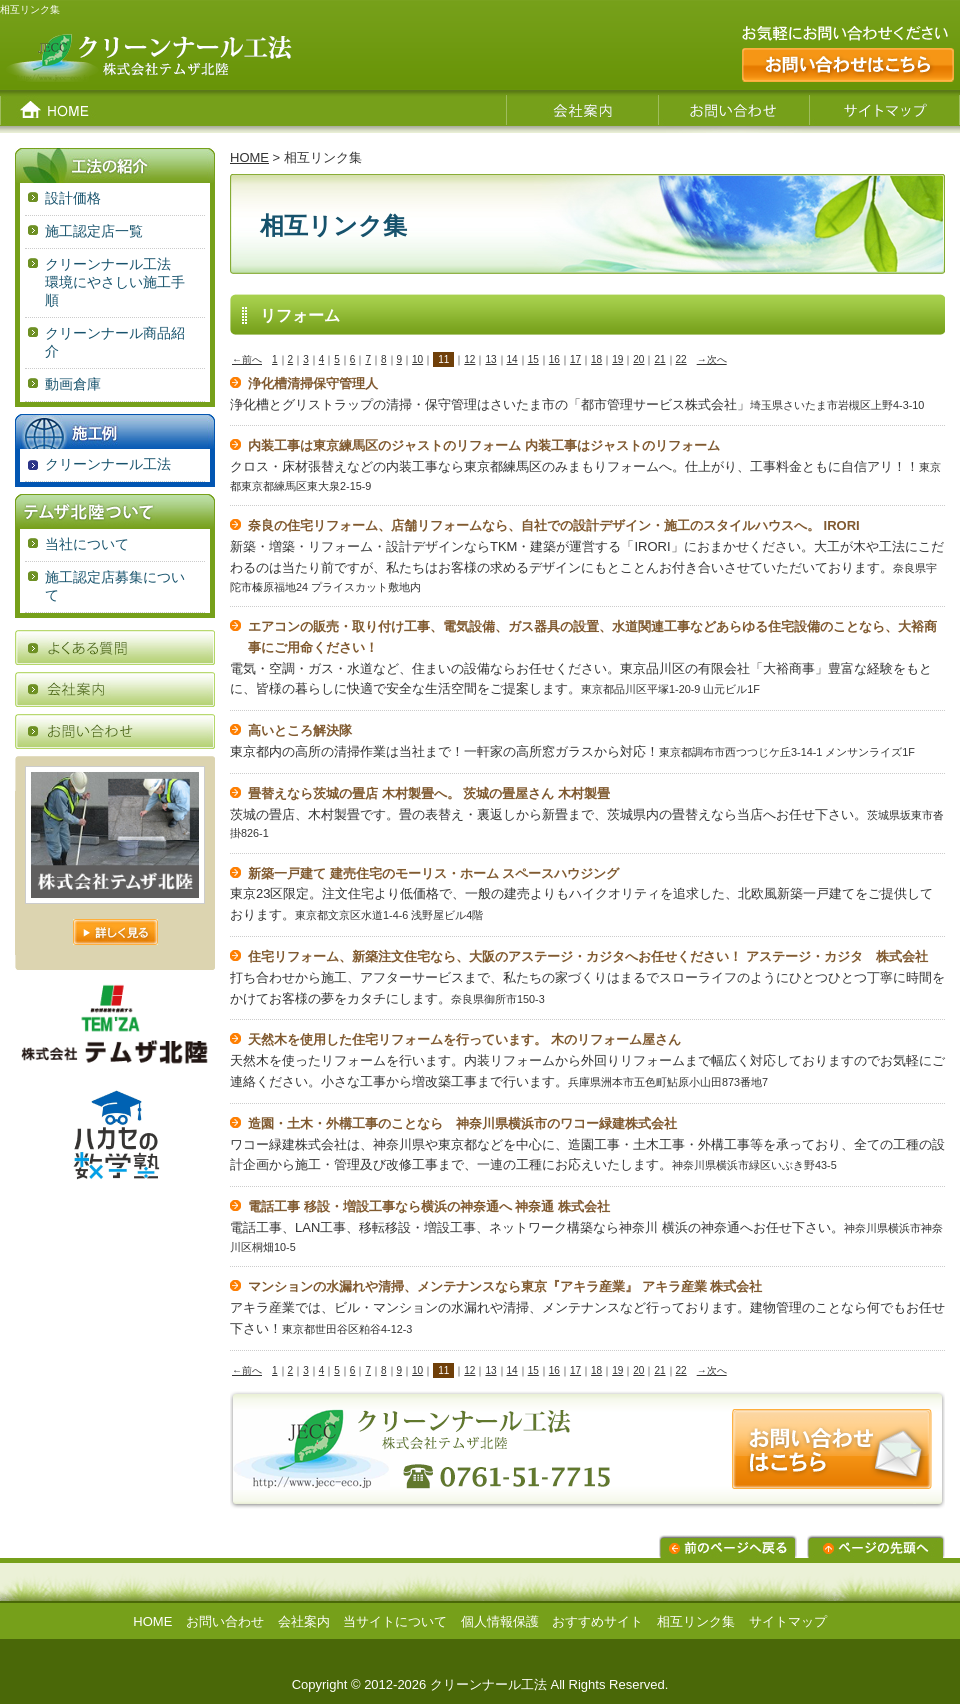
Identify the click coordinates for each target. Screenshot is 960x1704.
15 (533, 359)
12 (469, 359)
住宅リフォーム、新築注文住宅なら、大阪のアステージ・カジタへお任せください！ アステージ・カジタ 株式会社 (588, 956)
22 (681, 359)
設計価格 (73, 198)
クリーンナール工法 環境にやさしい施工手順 (125, 282)
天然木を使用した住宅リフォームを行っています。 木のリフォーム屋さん (464, 1039)
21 (659, 359)
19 (617, 359)
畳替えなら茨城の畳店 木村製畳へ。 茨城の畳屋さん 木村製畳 (429, 793)
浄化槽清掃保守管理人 (313, 383)
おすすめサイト (597, 1621)
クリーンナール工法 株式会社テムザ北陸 (250, 57)
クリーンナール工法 (108, 464)
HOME (249, 157)
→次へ (712, 359)
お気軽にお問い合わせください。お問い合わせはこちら (840, 57)
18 (596, 359)
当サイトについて (395, 1621)
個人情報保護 (500, 1621)
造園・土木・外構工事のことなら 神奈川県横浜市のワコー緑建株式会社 (462, 1123)
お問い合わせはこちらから (587, 1457)
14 (512, 359)
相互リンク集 (696, 1621)
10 (417, 359)
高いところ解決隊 (300, 730)
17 (575, 359)
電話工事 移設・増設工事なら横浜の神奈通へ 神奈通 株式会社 (429, 1206)
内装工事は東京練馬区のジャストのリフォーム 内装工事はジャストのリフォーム (484, 445)
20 (638, 359)
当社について (87, 544)
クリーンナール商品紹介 (115, 342)
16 (554, 359)
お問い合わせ (225, 1621)
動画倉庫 (73, 384)
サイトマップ (788, 1621)
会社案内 (304, 1621)
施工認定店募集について (115, 586)
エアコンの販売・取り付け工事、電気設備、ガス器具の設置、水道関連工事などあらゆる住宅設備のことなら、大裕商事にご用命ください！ (592, 637)
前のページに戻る (728, 1546)
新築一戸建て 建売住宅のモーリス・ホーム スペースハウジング (433, 873)
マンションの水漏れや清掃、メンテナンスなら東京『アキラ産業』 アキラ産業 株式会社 (505, 1286)
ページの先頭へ (876, 1546)
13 (490, 359)
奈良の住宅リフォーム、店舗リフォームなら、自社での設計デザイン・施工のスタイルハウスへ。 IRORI (554, 525)
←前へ (247, 359)
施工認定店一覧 (94, 231)
